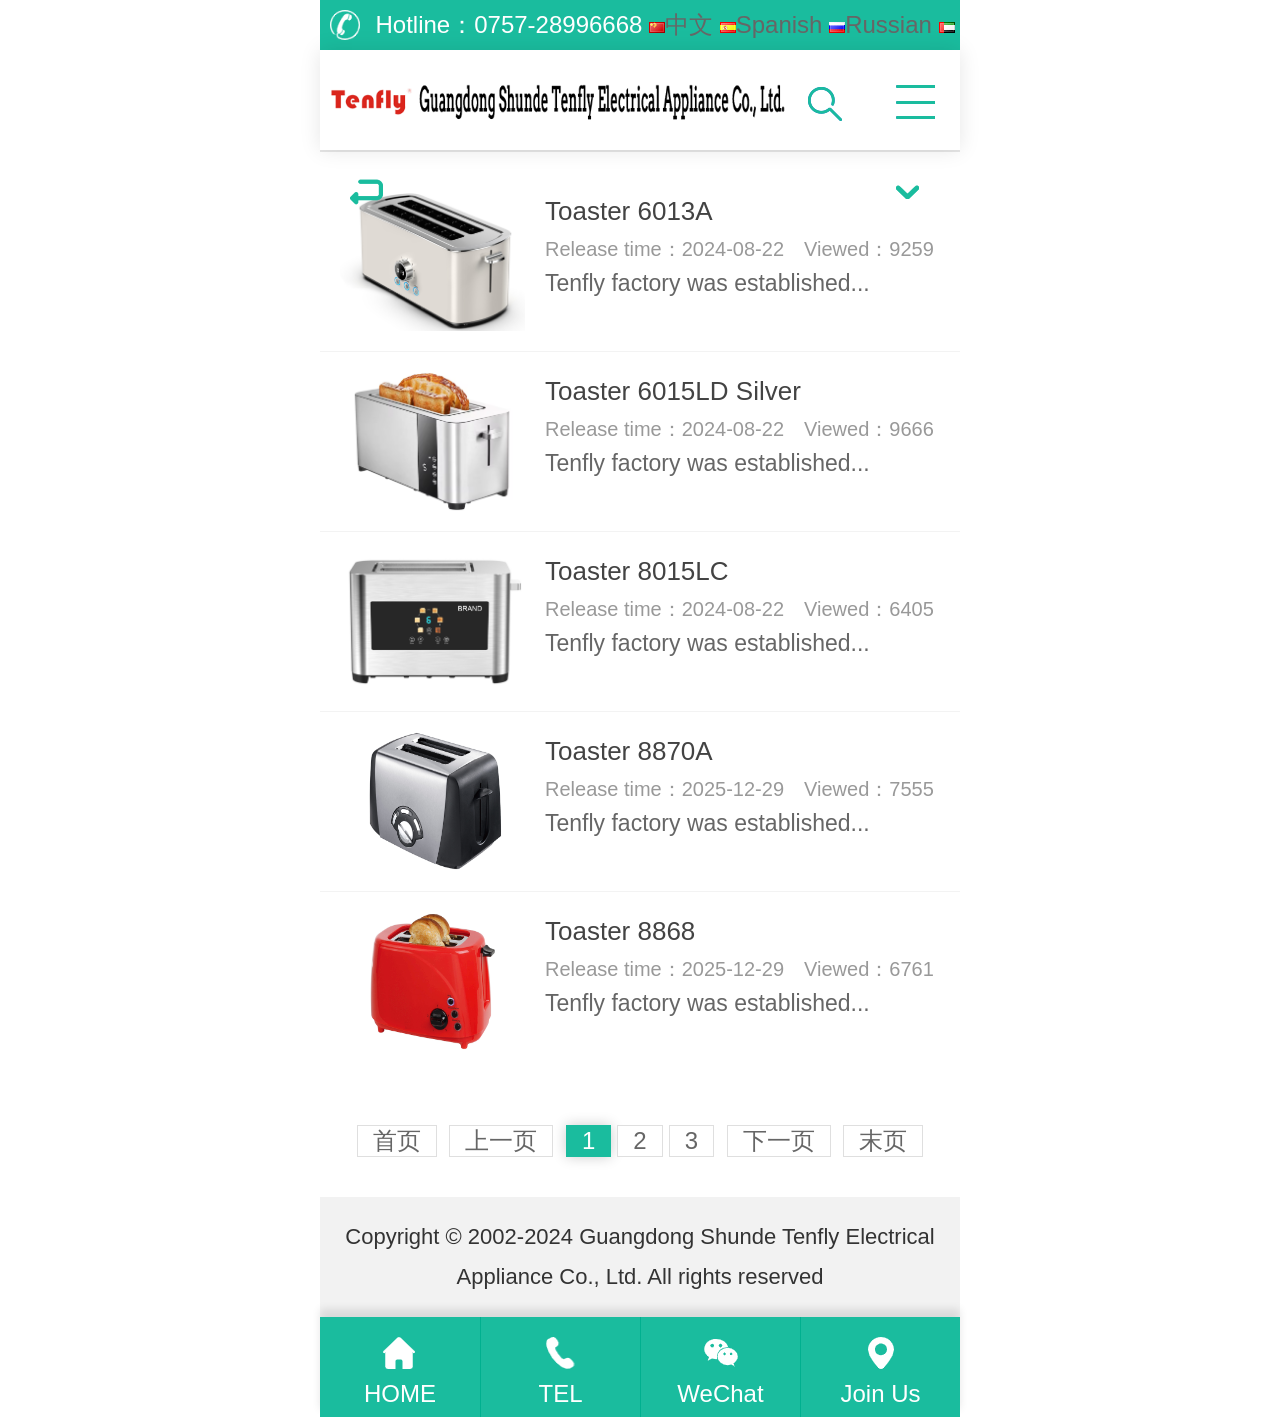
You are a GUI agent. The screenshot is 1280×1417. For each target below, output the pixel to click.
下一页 (779, 1140)
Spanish (771, 24)
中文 (681, 24)
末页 (883, 1140)
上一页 (501, 1140)
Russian (880, 24)
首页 (397, 1140)
